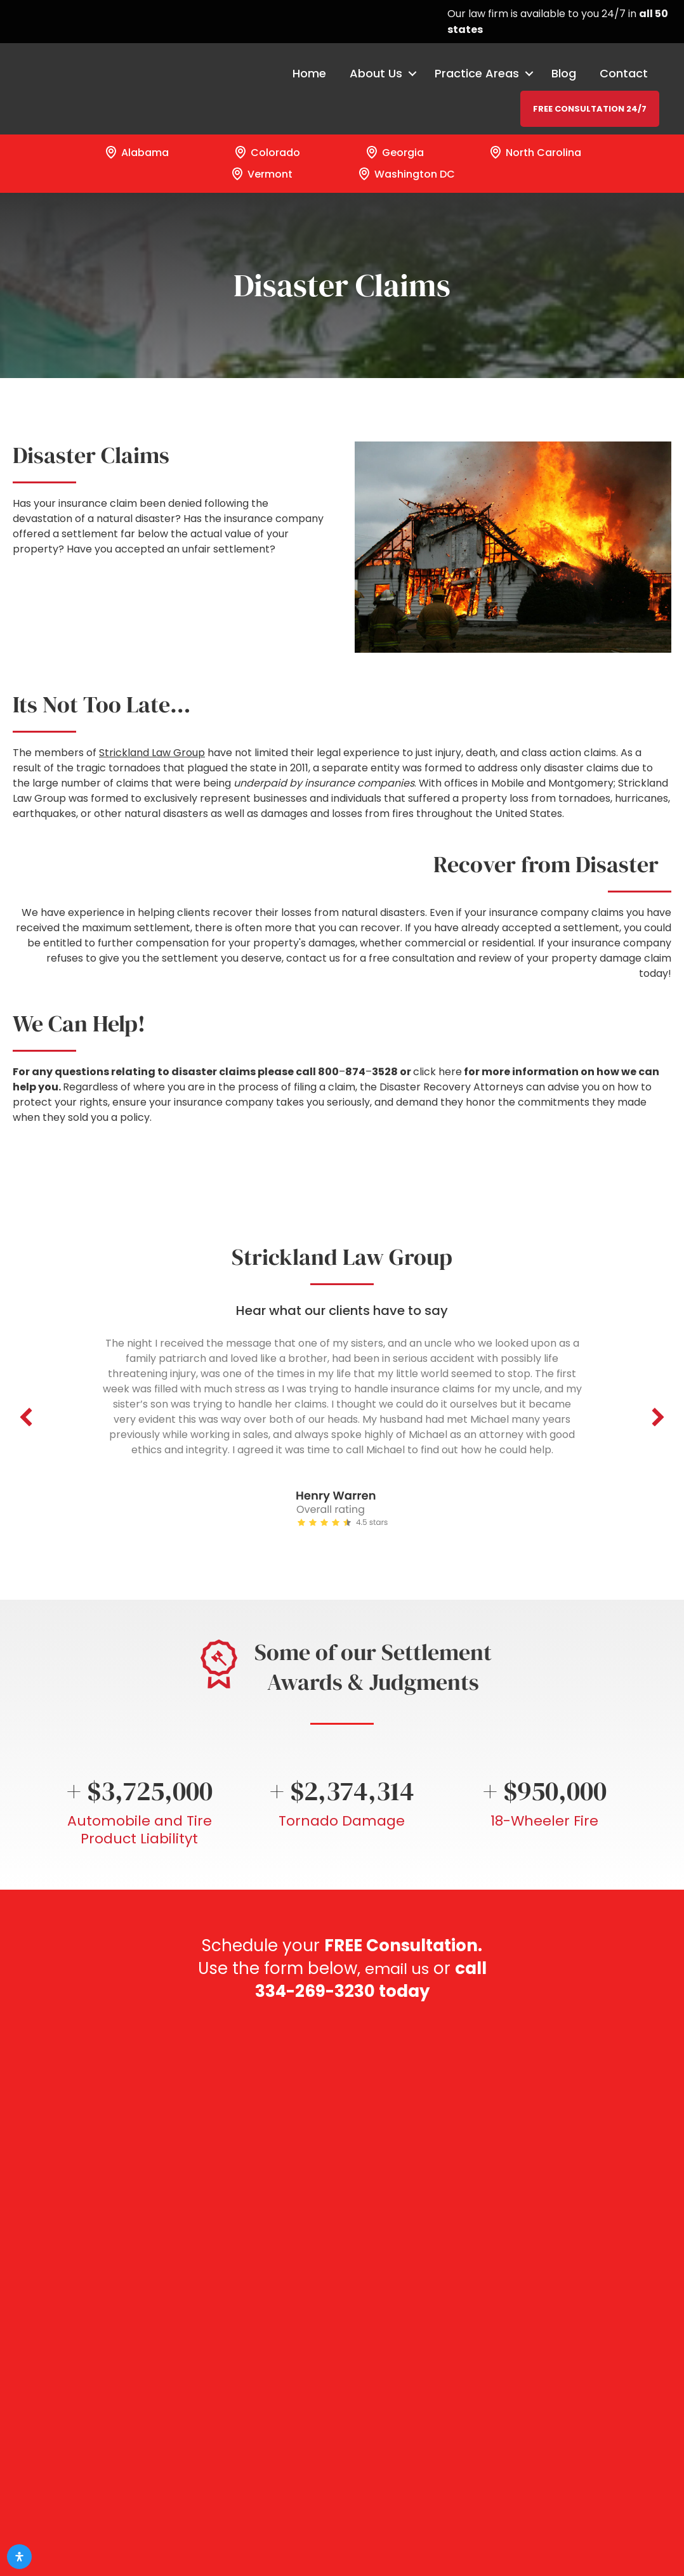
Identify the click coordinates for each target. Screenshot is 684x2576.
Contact (623, 74)
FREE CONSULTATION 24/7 (589, 109)
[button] (26, 1417)
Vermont (261, 173)
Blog (563, 74)
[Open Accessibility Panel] (19, 2557)
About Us (375, 74)
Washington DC (406, 173)
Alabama (136, 152)
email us (415, 1968)
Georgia (394, 152)
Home (309, 74)
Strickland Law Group (152, 752)
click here (437, 1071)
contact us (313, 958)
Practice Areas (476, 74)
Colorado (266, 152)
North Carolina (534, 152)
